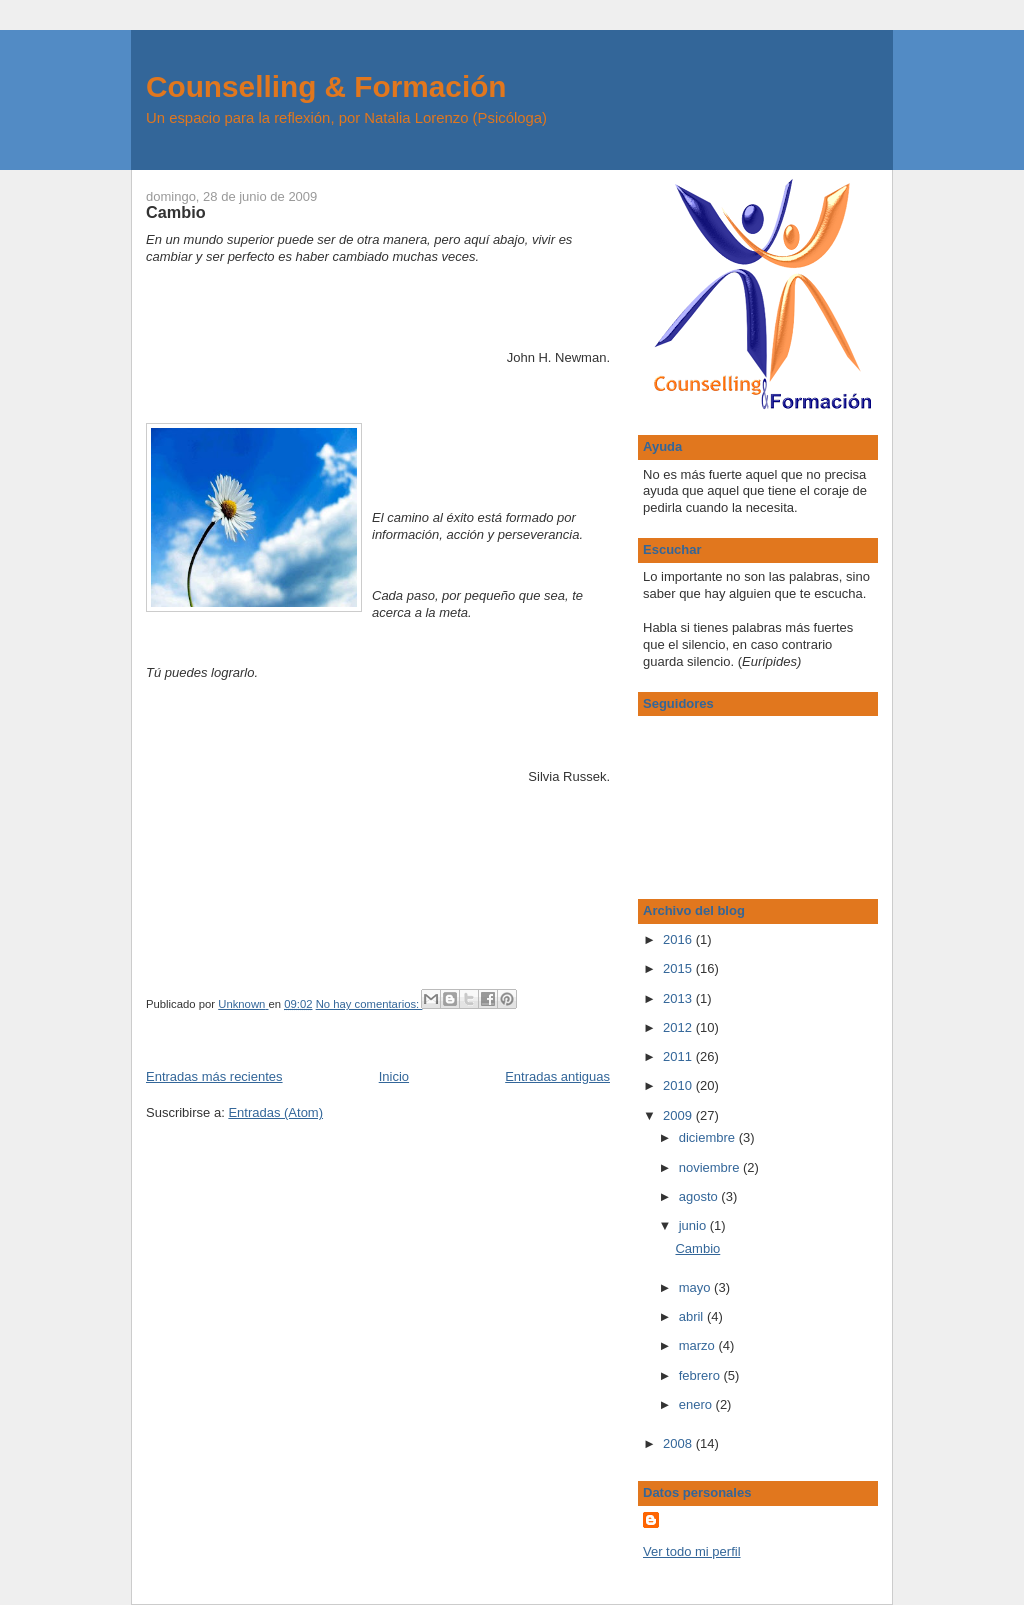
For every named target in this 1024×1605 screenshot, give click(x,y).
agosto (700, 1196)
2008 (679, 1443)
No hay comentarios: (369, 1004)
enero (697, 1404)
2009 (679, 1115)
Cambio (176, 212)
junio (694, 1225)
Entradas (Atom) (275, 1112)
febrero (701, 1375)
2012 (679, 1027)
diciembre (709, 1137)
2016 (679, 939)
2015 (679, 968)
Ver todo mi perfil (692, 1551)
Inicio (394, 1076)
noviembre (711, 1167)
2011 (679, 1056)
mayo (696, 1287)
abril (693, 1316)
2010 (679, 1085)
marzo (699, 1345)
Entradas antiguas (557, 1076)
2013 (679, 998)
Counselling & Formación (326, 86)
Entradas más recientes (214, 1076)
